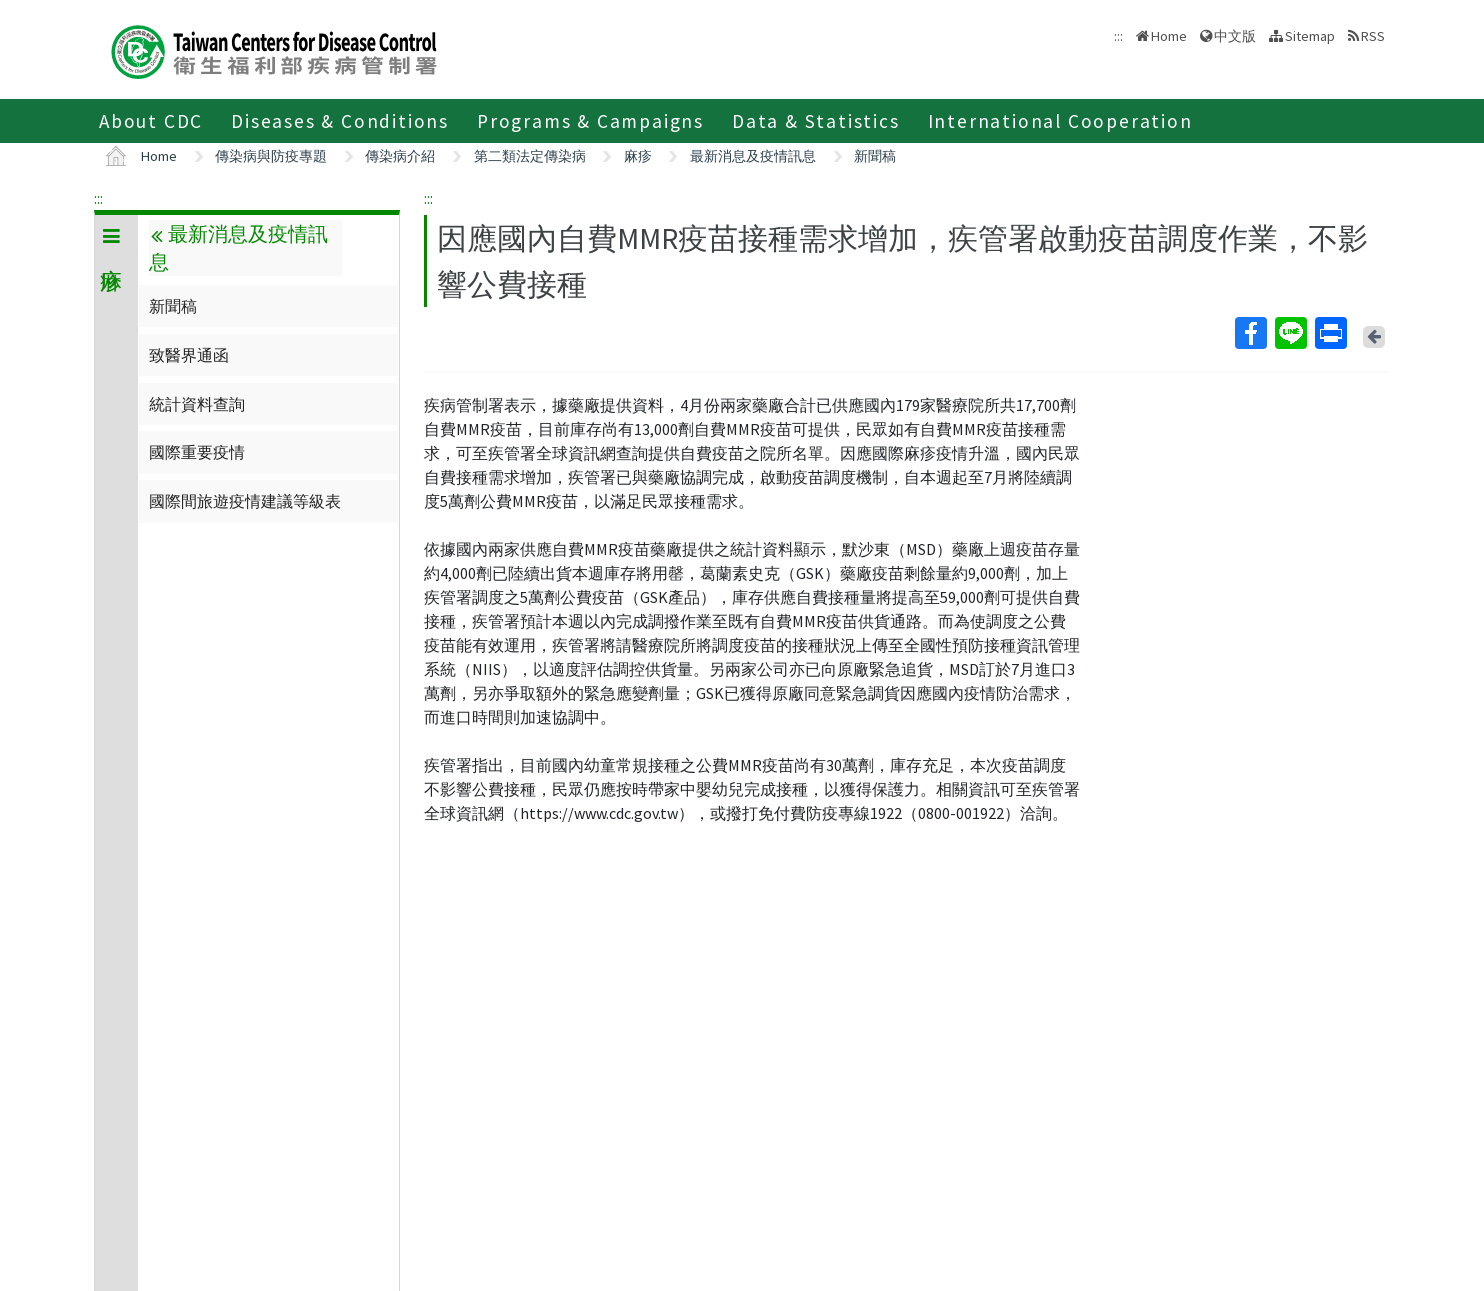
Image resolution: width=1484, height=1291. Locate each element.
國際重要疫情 (197, 452)
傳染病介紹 (400, 156)
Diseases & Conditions (340, 121)
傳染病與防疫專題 (271, 156)
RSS (1373, 36)
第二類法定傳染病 (530, 156)
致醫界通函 (189, 355)
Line (1290, 333)
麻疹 (638, 156)
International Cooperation (1060, 121)
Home (1169, 36)
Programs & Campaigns (590, 121)
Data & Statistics (816, 121)
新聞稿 (875, 156)
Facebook (1250, 333)
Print (1330, 333)
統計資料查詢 (197, 404)
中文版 (1235, 36)
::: (98, 198)
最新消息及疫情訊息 (753, 156)
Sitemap (1310, 36)
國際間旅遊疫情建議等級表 (245, 501)
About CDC (151, 121)
